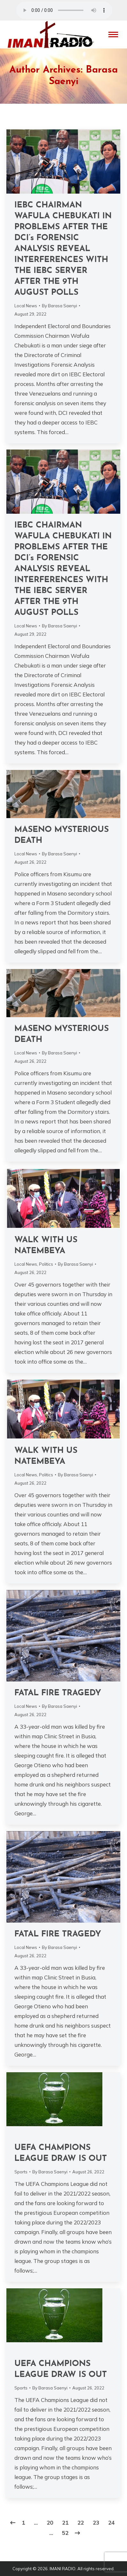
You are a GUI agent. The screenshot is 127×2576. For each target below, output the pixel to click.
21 (65, 2522)
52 (65, 2532)
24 (111, 2522)
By (59, 305)
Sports (21, 2171)
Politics (46, 1264)
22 (80, 2522)
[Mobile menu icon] (113, 34)
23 (96, 2522)
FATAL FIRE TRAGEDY (57, 1693)
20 (50, 2522)
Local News (25, 305)
